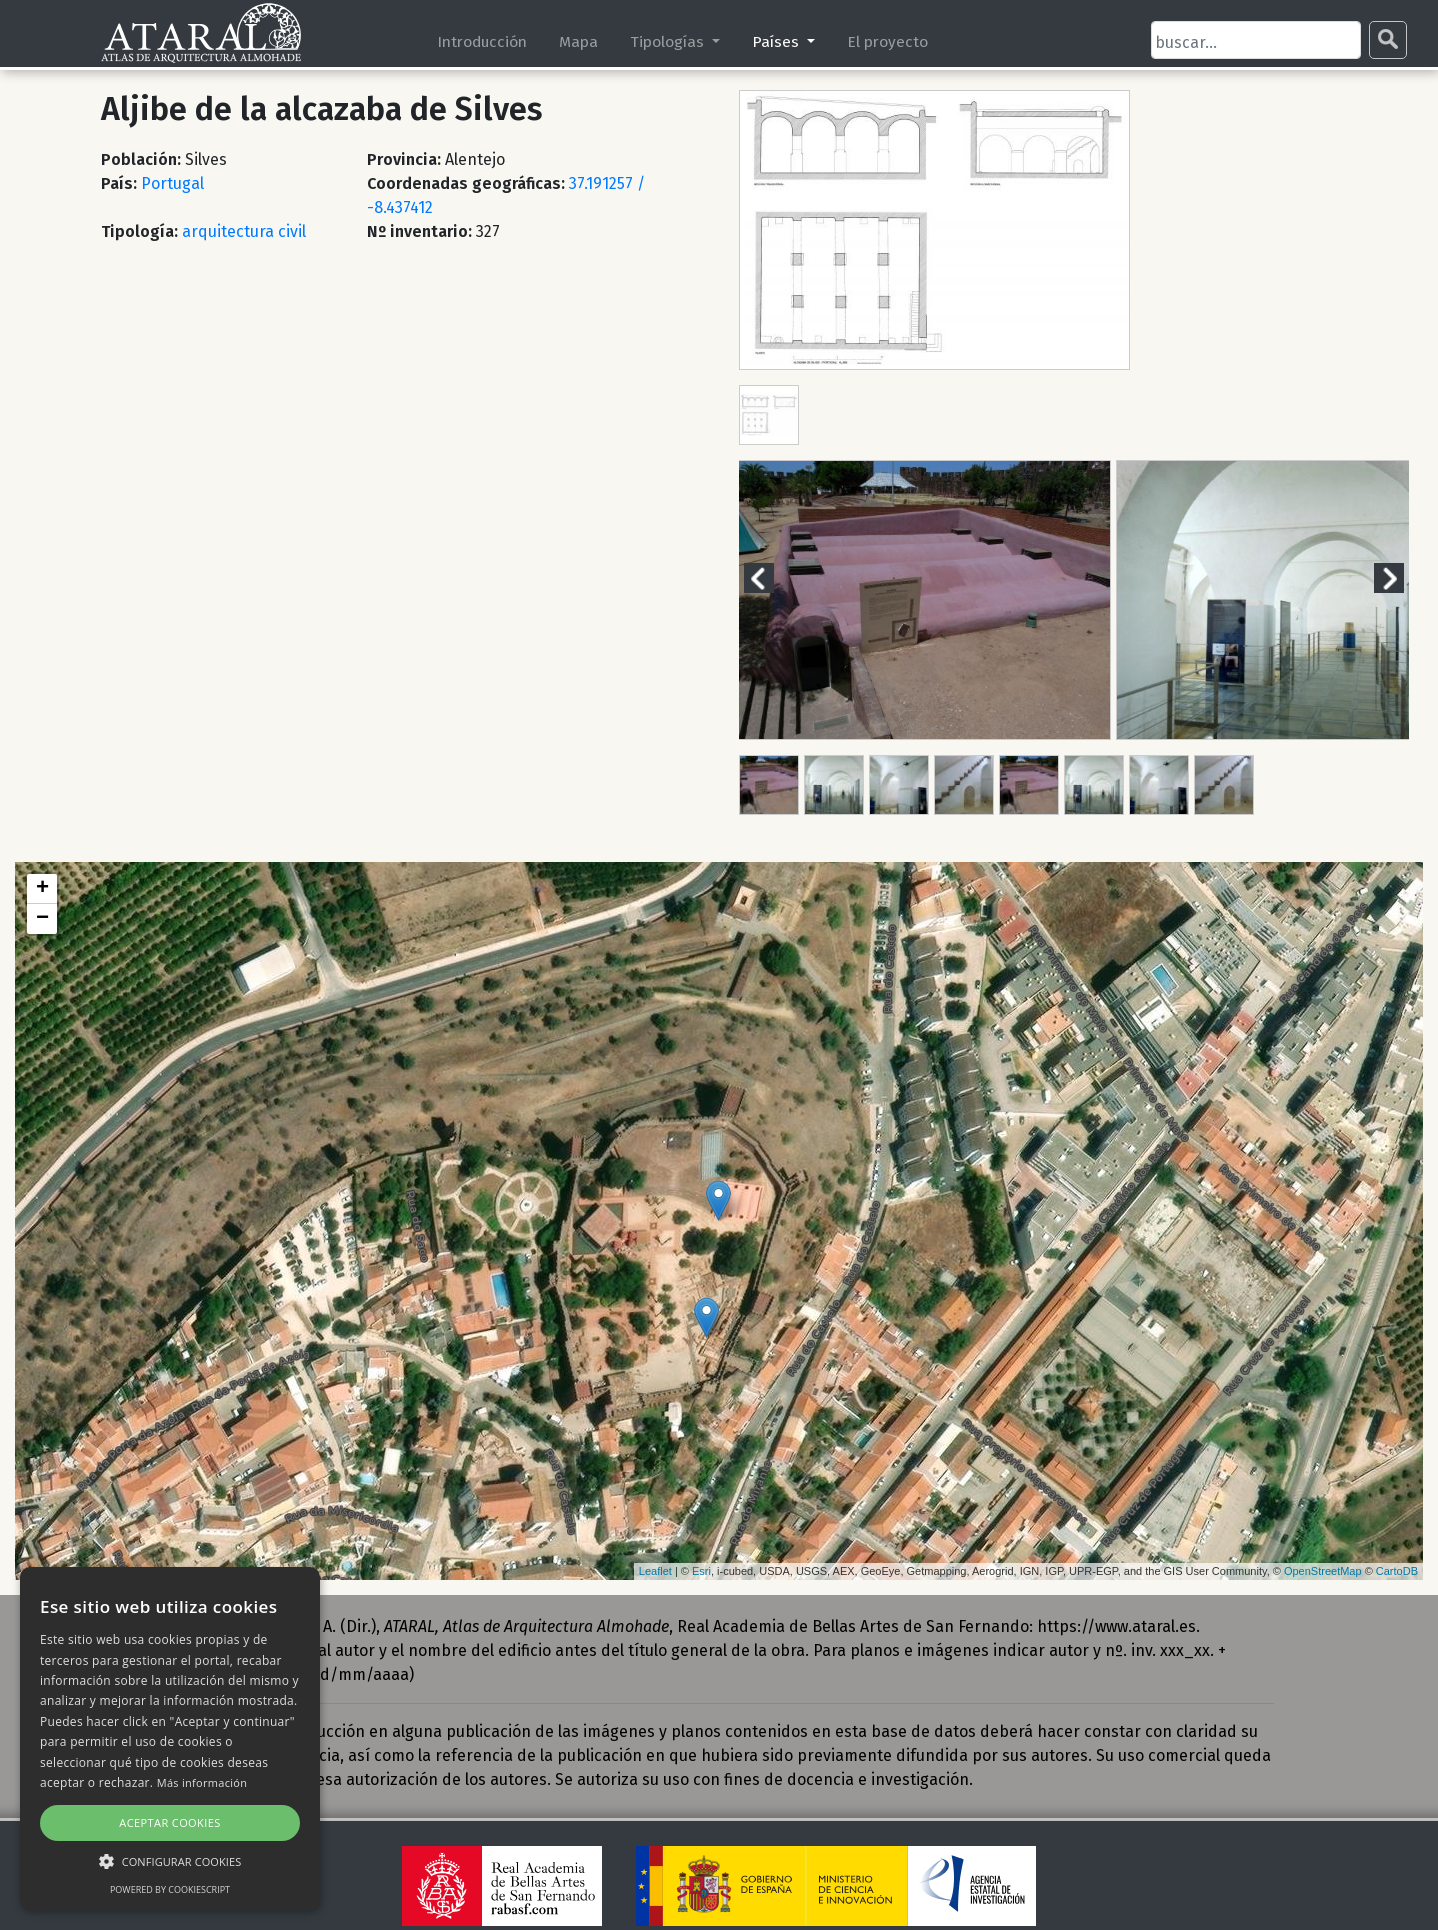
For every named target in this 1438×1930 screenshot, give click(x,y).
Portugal (172, 183)
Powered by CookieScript (170, 1889)
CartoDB (1397, 1571)
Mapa (578, 41)
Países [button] (777, 41)
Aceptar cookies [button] (169, 1822)
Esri (701, 1571)
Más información (202, 1782)
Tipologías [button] (669, 41)
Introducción (482, 41)
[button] (170, 1861)
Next (1401, 577)
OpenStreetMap (1323, 1571)
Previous (771, 577)
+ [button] (42, 889)
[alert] (170, 1738)
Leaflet (655, 1571)
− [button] (42, 919)
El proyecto (887, 41)
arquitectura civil (244, 231)
